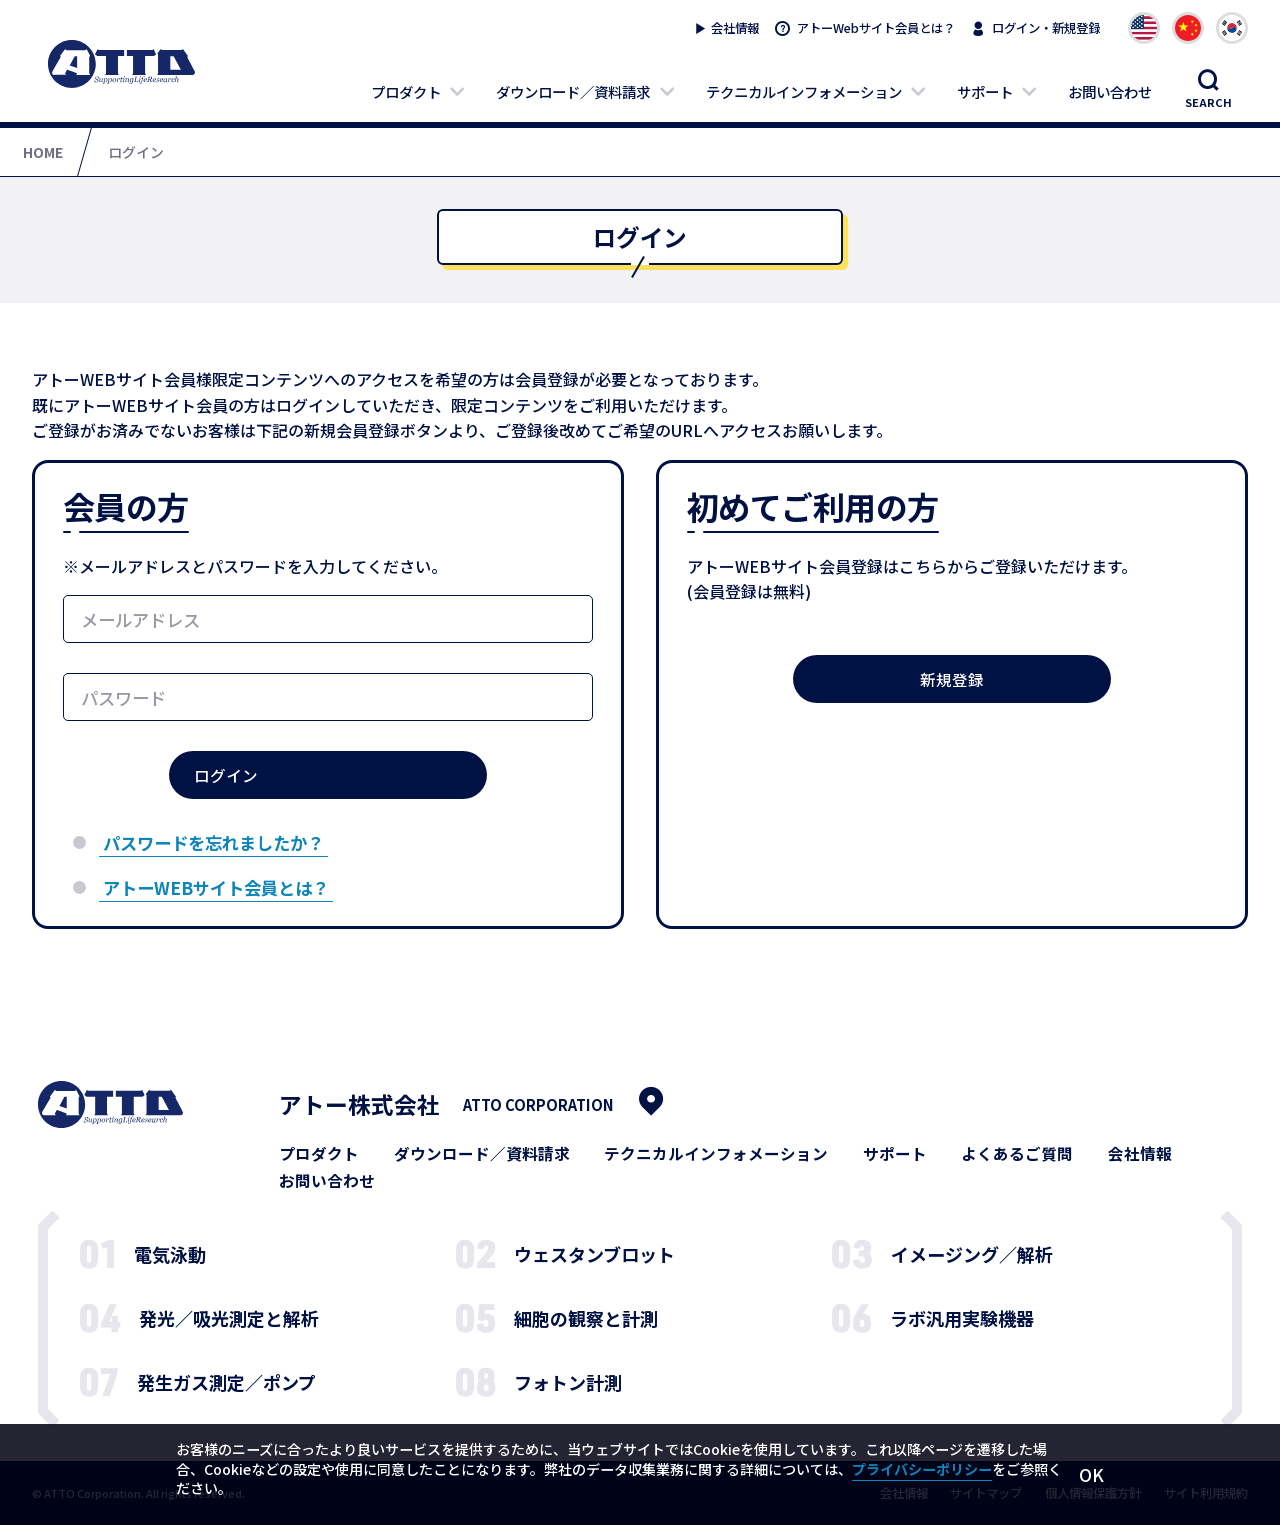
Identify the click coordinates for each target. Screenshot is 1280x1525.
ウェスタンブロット (594, 1254)
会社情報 (735, 28)
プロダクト (406, 91)
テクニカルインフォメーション (804, 91)
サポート (985, 91)
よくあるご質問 (1017, 1154)
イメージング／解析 (972, 1254)
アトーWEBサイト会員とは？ (216, 887)
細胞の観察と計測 (586, 1318)
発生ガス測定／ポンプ (226, 1382)
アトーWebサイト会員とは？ (876, 28)
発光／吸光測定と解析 (229, 1318)
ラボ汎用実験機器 (962, 1318)
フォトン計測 (568, 1382)
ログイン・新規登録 (1046, 28)
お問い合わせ (1110, 91)
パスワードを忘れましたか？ (213, 842)
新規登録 (952, 679)
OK (1091, 1474)
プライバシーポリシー (922, 1469)
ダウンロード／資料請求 (573, 91)
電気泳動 (170, 1254)
